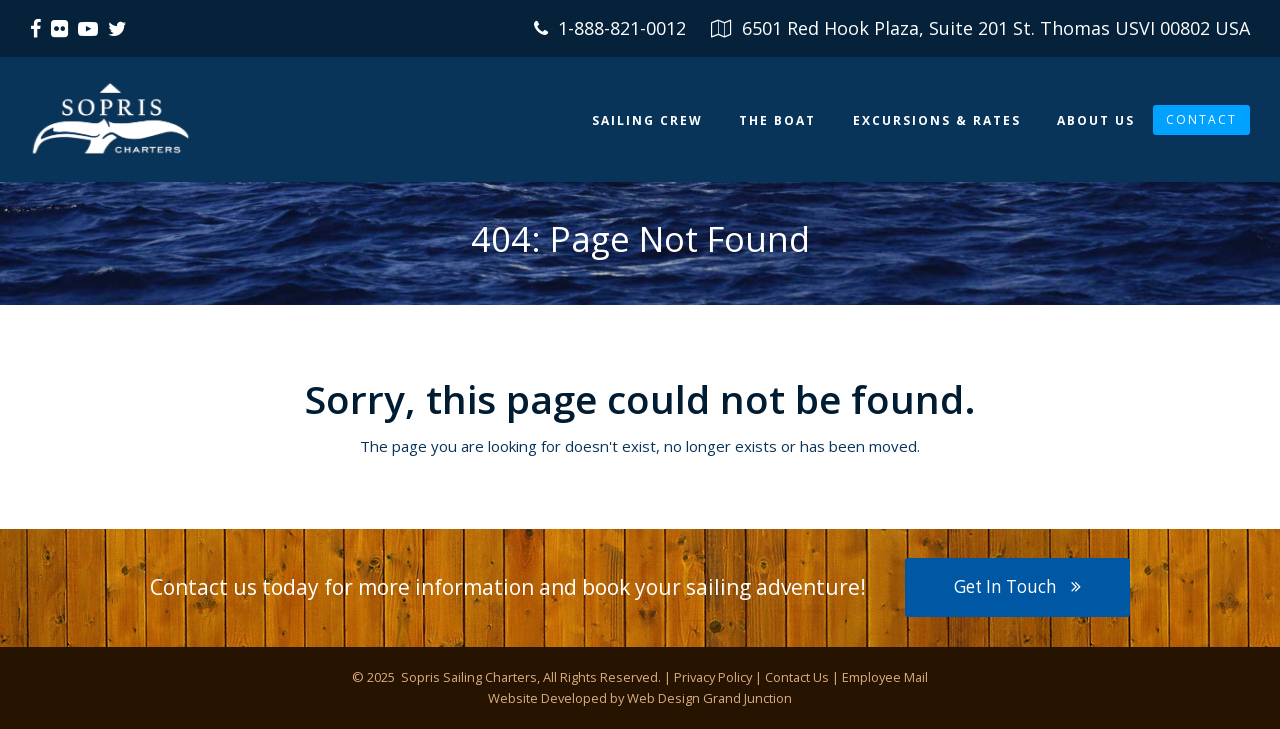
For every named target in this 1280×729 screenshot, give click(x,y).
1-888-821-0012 (622, 28)
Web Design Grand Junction (709, 698)
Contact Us (797, 677)
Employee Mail (885, 677)
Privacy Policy (713, 677)
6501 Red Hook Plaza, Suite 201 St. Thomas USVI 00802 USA (996, 28)
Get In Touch (1017, 586)
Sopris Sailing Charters (467, 677)
